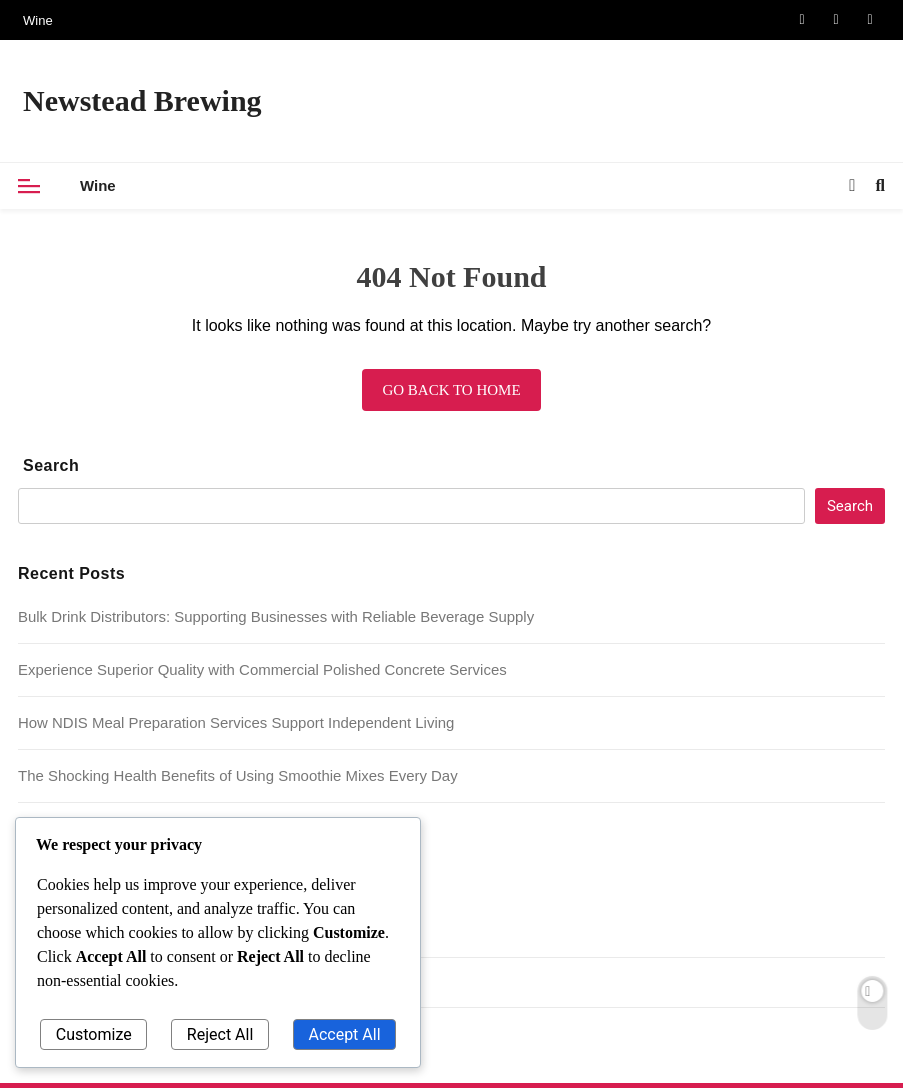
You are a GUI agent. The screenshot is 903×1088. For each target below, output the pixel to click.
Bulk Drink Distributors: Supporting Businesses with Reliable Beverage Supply (276, 616)
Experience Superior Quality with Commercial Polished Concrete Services (262, 669)
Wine (38, 20)
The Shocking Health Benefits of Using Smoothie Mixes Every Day (238, 775)
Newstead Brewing (142, 100)
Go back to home (451, 390)
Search (51, 465)
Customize (94, 1034)
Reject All (220, 1034)
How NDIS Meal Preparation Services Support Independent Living (236, 722)
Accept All (344, 1034)
